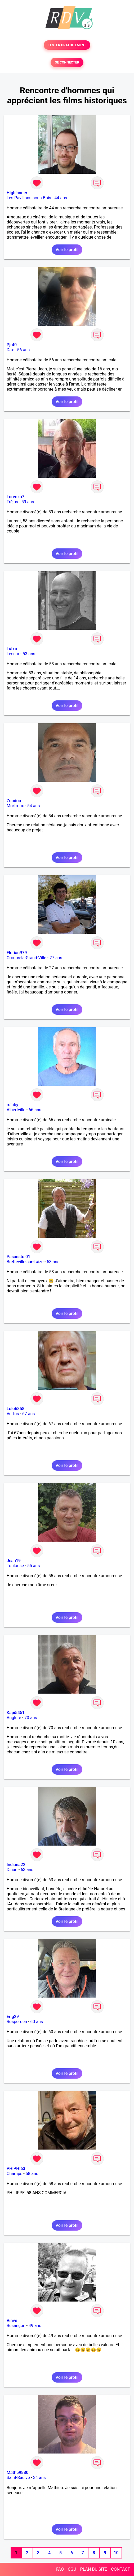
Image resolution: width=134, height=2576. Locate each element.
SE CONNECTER (67, 62)
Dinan (12, 1869)
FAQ (60, 2569)
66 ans (35, 1109)
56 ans (23, 349)
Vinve (12, 2320)
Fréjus (12, 501)
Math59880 (17, 2472)
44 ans (60, 197)
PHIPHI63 (16, 2168)
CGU (72, 2569)
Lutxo (12, 648)
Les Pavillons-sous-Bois (29, 197)
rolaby (12, 1104)
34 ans (39, 2477)
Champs (14, 2173)
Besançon (16, 2325)
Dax (10, 349)
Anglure (14, 1717)
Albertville (16, 1109)
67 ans (28, 1413)
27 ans (56, 957)
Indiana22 (16, 1864)
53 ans (29, 653)
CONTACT (120, 2569)
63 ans (27, 1869)
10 (116, 2552)
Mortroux (15, 805)
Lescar (13, 653)
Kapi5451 (16, 1712)
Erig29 (13, 2016)
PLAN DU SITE (93, 2569)
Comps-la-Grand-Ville (26, 957)
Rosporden (17, 2021)
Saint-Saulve (18, 2477)
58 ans (32, 2173)
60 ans (36, 2021)
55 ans (33, 1565)
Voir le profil (67, 249)
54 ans (33, 805)
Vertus (13, 1413)
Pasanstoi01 (18, 1256)
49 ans (35, 2325)
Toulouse (15, 1565)
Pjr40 (12, 344)
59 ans (27, 501)
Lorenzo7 (15, 496)
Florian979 (17, 952)
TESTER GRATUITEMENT (67, 45)
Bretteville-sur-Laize (25, 1261)
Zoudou (14, 800)
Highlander (17, 192)
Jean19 (14, 1560)
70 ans (30, 1717)
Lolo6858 (15, 1408)
